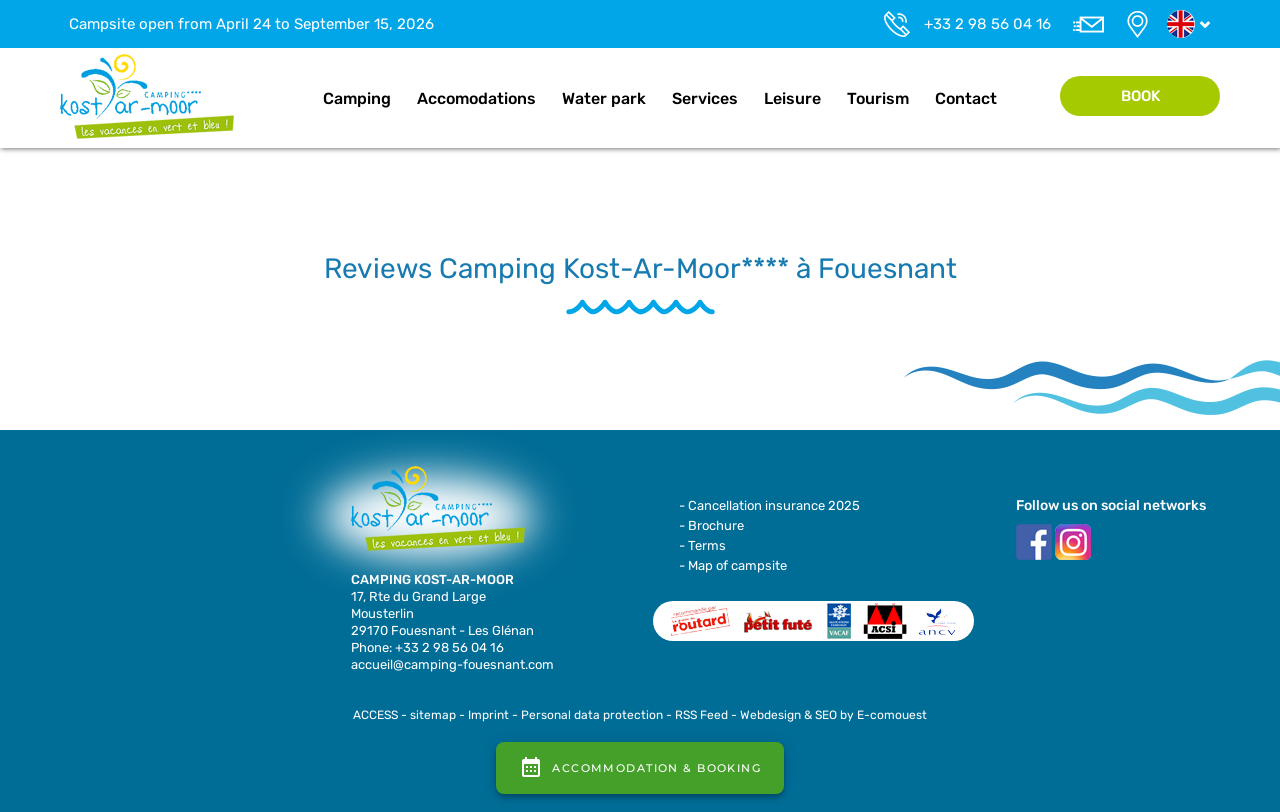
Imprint (488, 715)
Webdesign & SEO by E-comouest (833, 715)
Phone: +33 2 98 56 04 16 (427, 647)
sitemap (433, 715)
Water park (604, 98)
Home (289, 99)
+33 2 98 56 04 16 (987, 24)
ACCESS (375, 715)
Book (1140, 96)
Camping (357, 98)
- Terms (702, 545)
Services (705, 98)
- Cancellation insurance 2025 (769, 505)
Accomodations (476, 98)
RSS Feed (701, 715)
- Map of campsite (733, 565)
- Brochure (711, 525)
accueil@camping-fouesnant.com (452, 664)
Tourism (878, 98)
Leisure (792, 98)
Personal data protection (592, 715)
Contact (966, 98)
